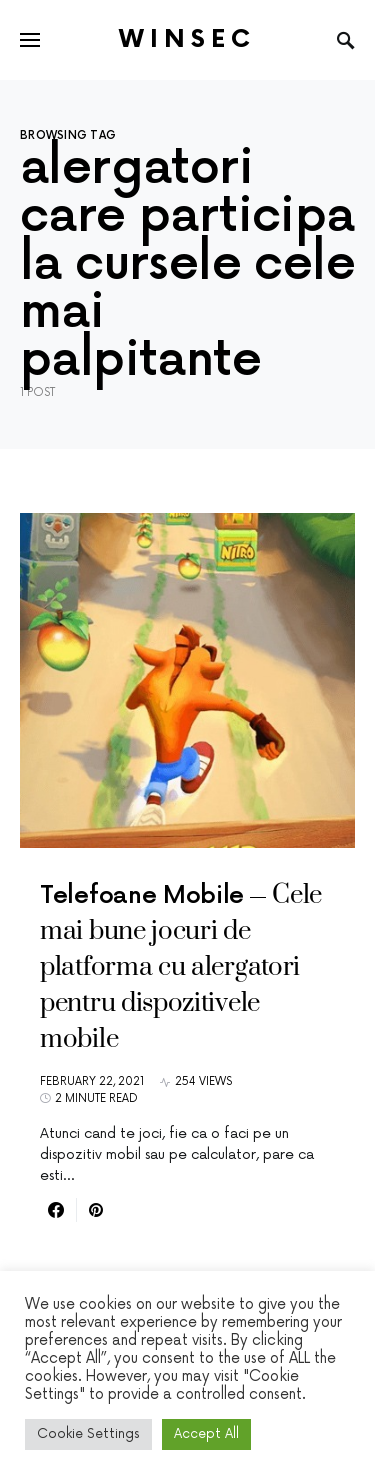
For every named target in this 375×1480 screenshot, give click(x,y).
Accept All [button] (206, 1434)
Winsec (187, 39)
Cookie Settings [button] (88, 1434)
